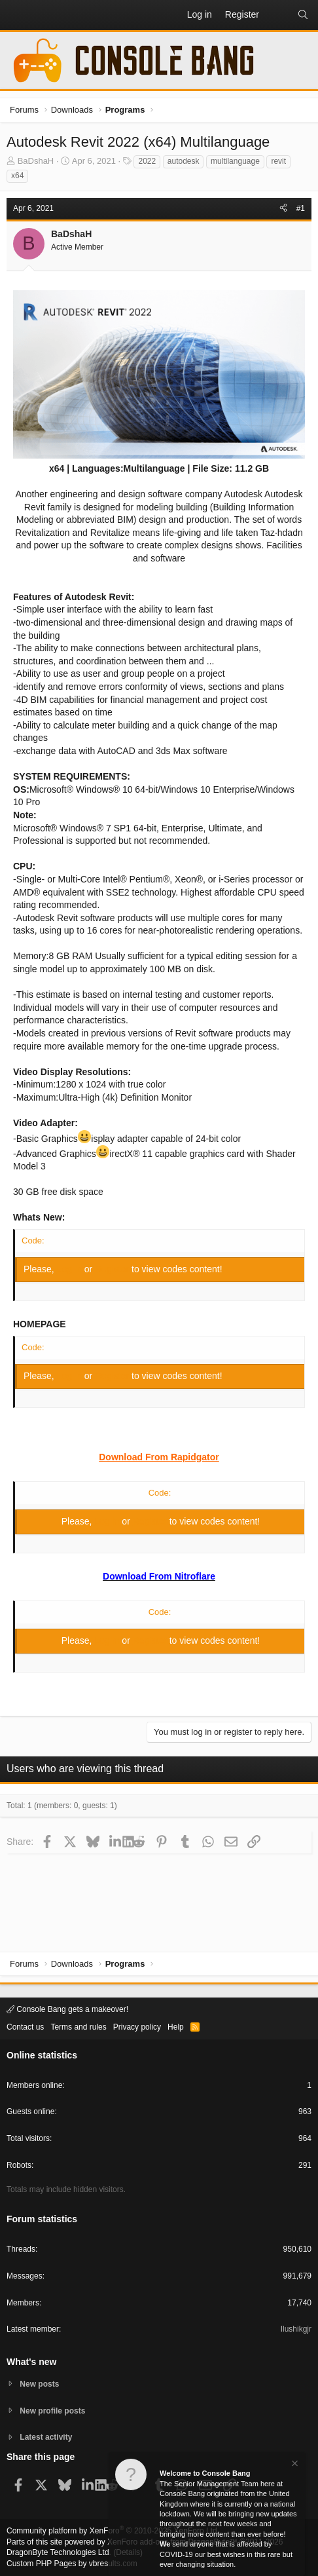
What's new (31, 2362)
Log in (70, 1269)
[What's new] (278, 15)
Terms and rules (78, 2027)
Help (176, 2027)
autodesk (184, 161)
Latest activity (46, 2437)
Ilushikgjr (296, 2329)
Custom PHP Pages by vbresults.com (72, 2563)
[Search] (303, 15)
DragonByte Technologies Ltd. (59, 2552)
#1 (300, 208)
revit (278, 161)
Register (113, 1269)
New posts (39, 2384)
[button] (17, 15)
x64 (17, 175)
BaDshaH (36, 161)
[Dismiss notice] (294, 2465)
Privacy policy (137, 2027)
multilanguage (235, 161)
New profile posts (52, 2410)
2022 (147, 161)
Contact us (25, 2027)
